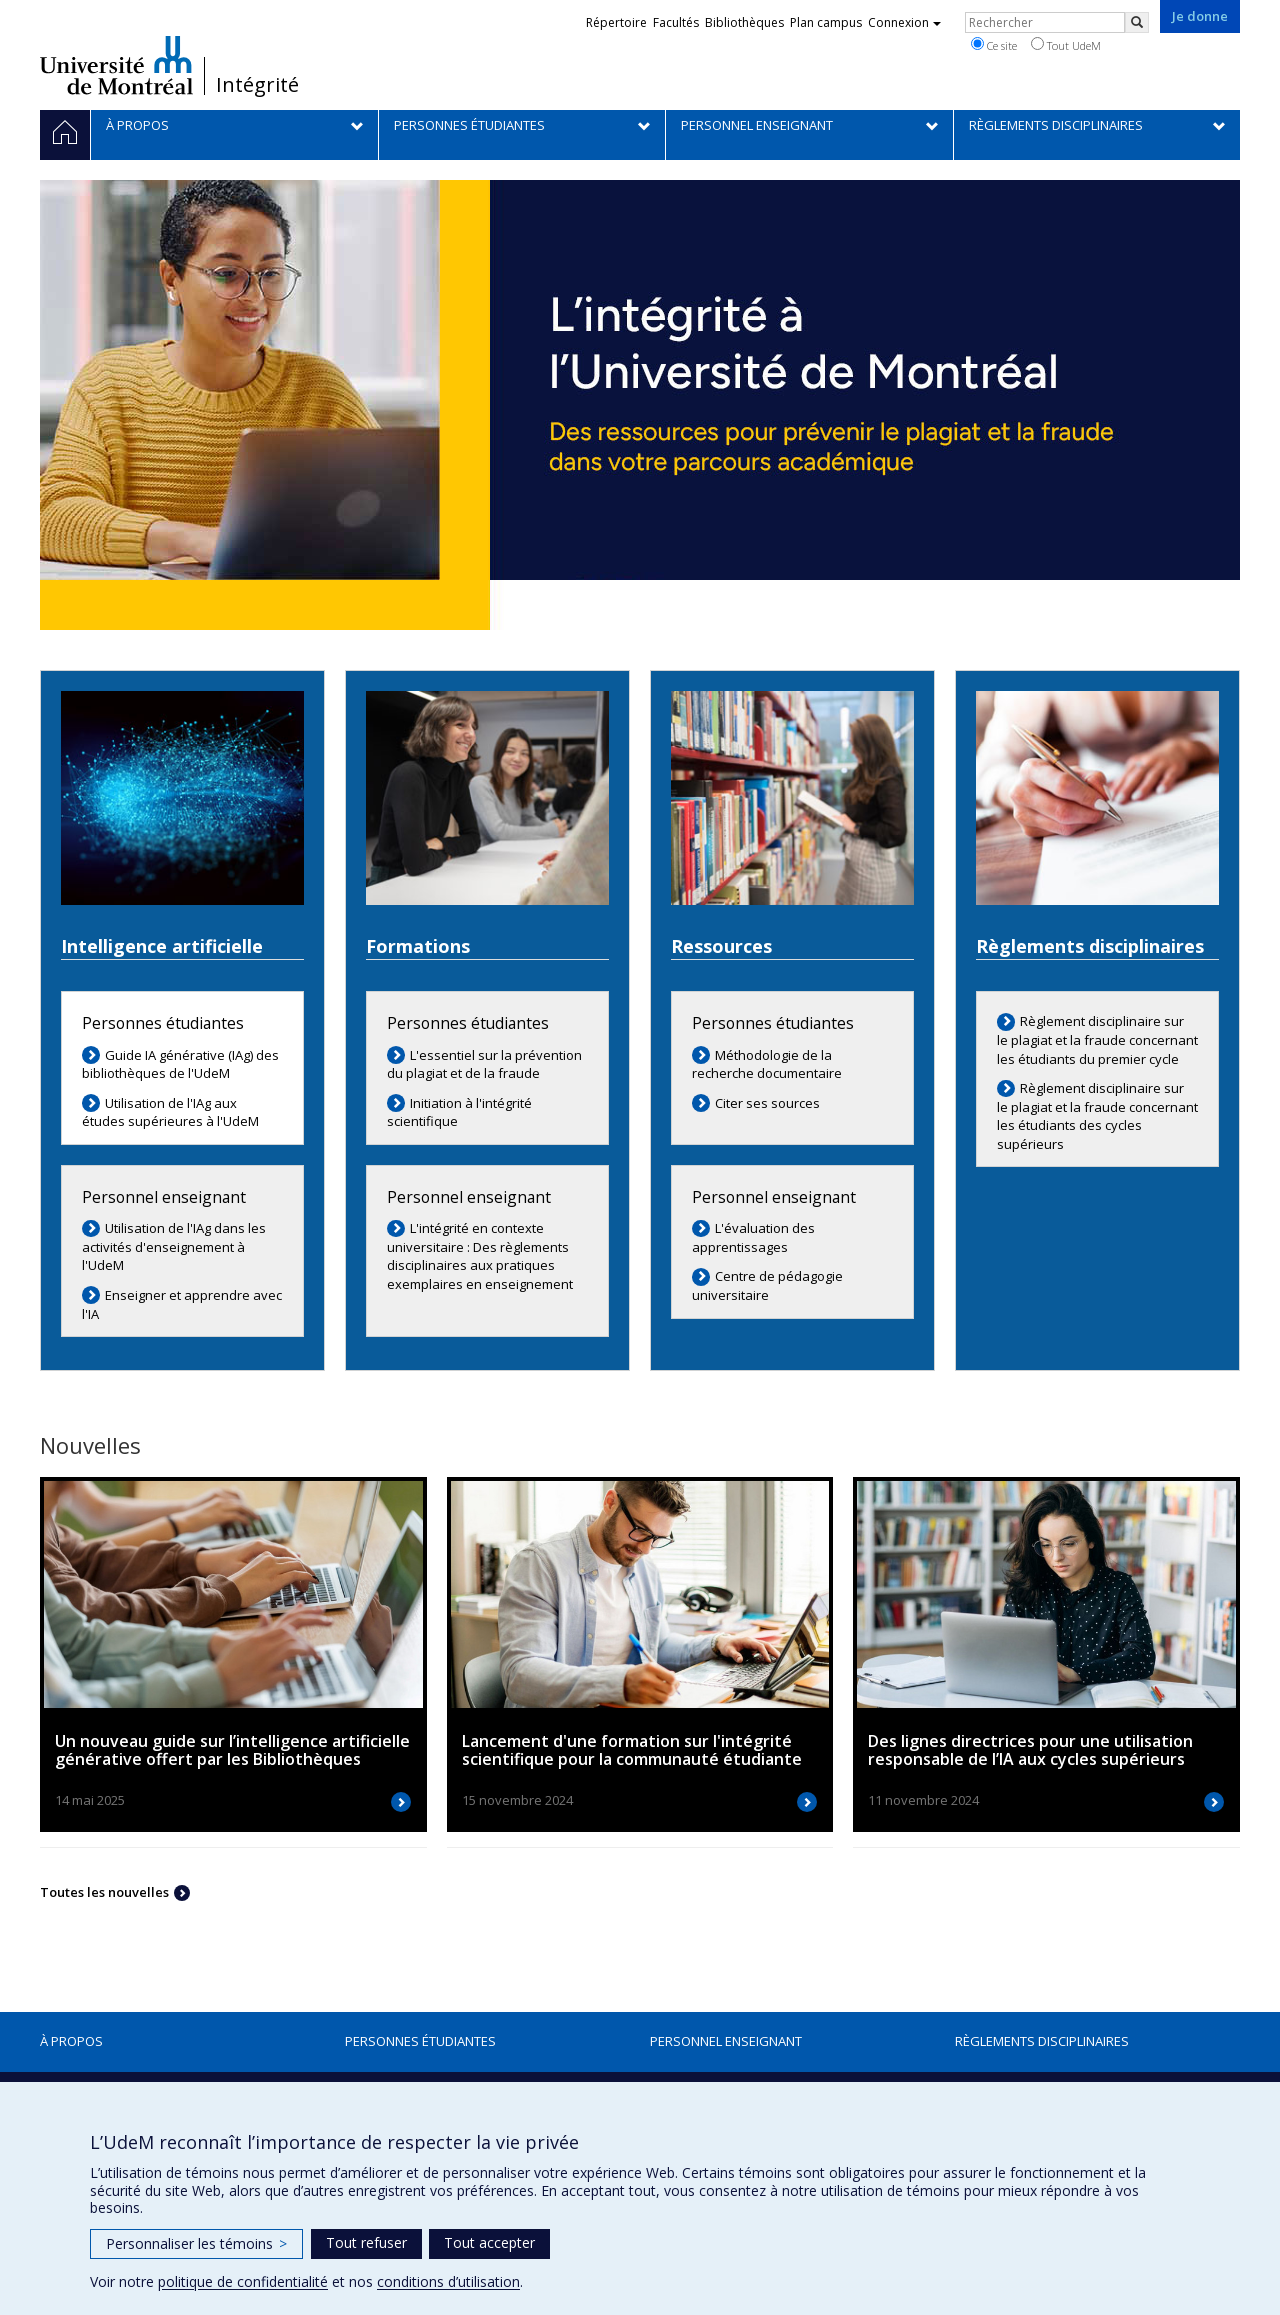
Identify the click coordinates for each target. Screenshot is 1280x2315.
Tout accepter (489, 2242)
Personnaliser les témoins (196, 2243)
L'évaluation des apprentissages (753, 1237)
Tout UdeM (1066, 45)
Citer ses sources (767, 1103)
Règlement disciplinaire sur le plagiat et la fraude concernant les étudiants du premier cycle (1097, 1039)
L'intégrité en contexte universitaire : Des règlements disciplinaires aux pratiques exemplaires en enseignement (480, 1256)
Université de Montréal (116, 65)
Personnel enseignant (726, 2041)
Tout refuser (366, 2242)
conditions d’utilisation (448, 2281)
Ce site (994, 45)
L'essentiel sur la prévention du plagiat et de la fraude (484, 1064)
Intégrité (257, 85)
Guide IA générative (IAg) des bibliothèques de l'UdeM (180, 1064)
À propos (71, 2041)
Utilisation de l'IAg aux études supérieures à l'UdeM (170, 1112)
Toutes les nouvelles (104, 1892)
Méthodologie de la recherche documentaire (767, 1064)
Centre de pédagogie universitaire (767, 1285)
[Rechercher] (1137, 22)
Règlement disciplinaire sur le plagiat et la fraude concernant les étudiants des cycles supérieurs (1097, 1116)
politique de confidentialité (243, 2281)
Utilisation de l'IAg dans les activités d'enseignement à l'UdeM (174, 1246)
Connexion (904, 22)
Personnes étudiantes (420, 2041)
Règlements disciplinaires (1042, 2041)
